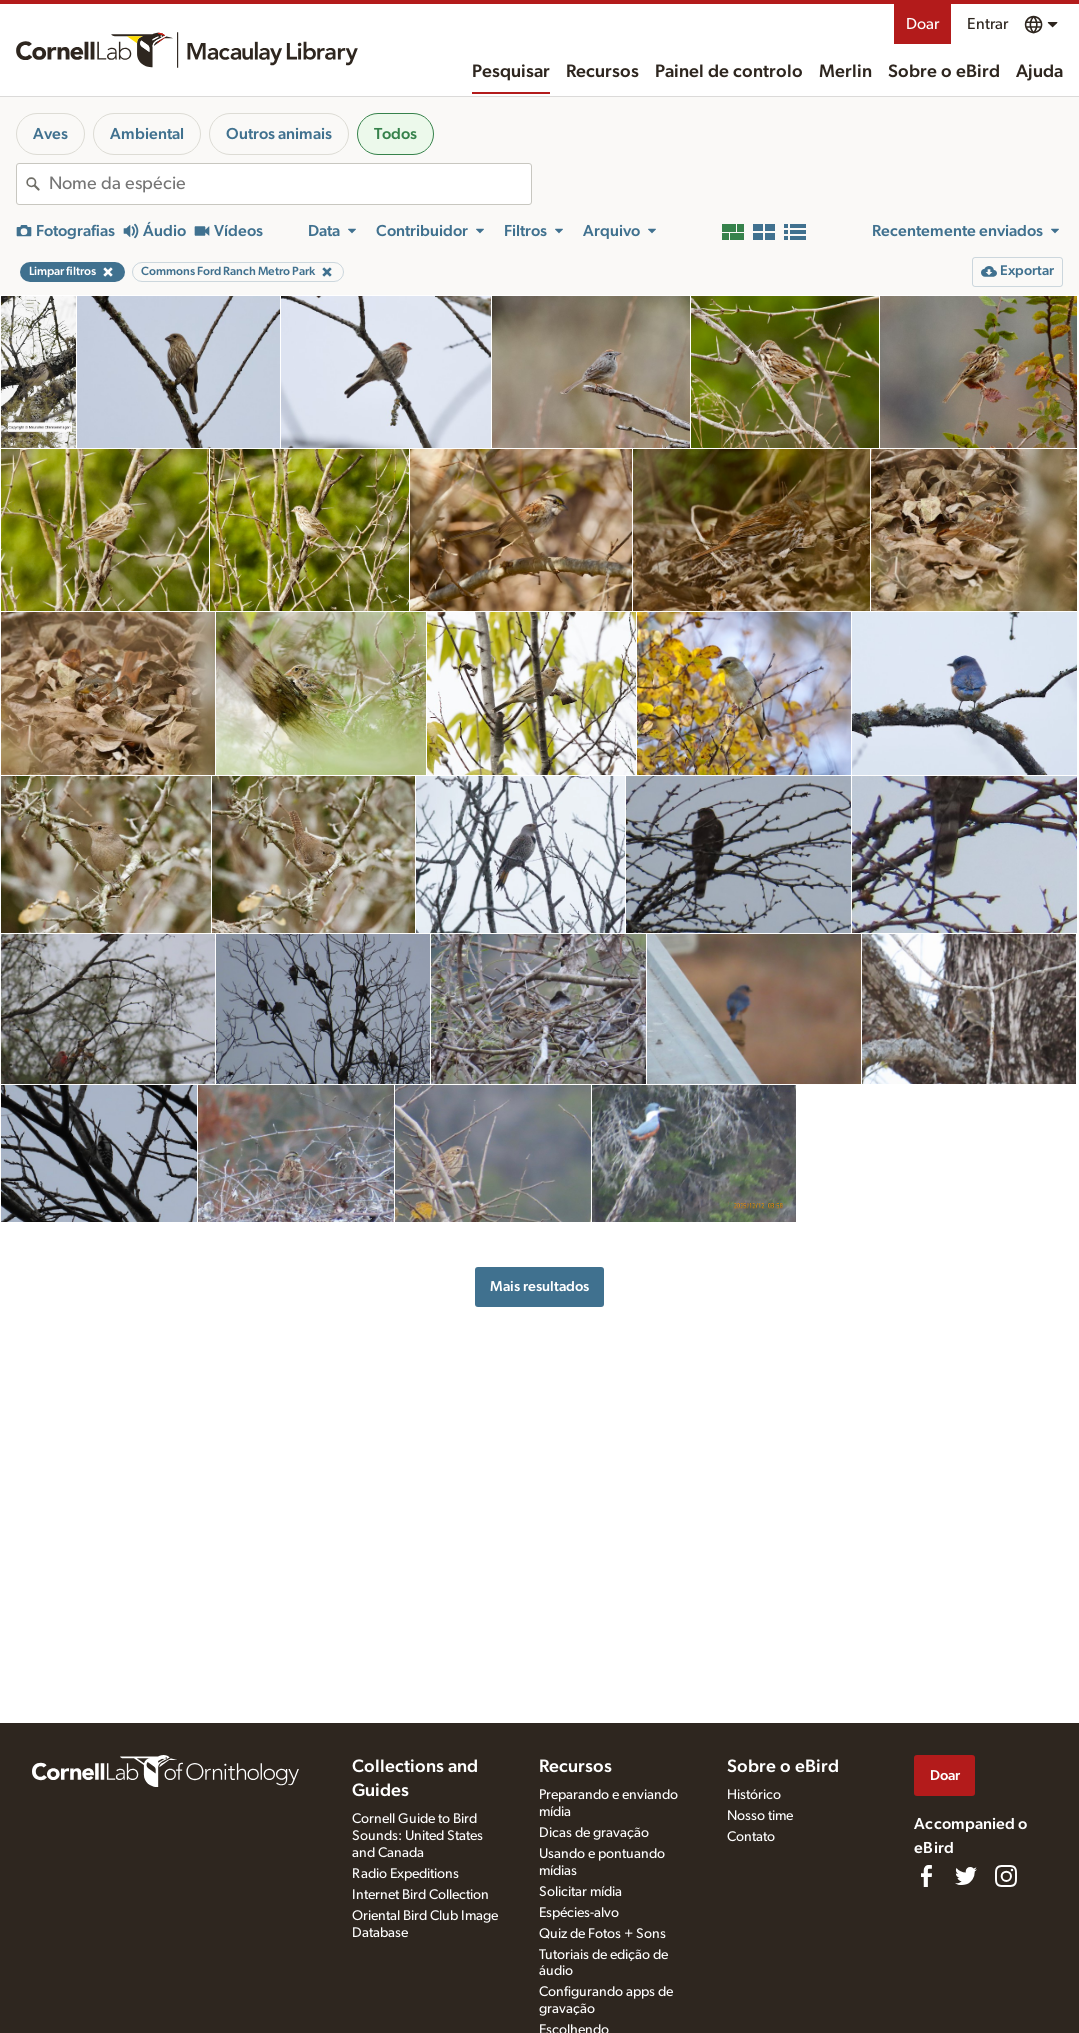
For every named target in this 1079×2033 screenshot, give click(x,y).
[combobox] (290, 184)
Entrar (987, 24)
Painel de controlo (729, 72)
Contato (751, 1837)
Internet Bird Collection (420, 1895)
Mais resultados (539, 1286)
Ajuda (1039, 72)
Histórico (754, 1795)
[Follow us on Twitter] (966, 1876)
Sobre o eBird (944, 72)
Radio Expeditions (405, 1874)
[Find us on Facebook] (926, 1876)
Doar (922, 24)
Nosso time (760, 1816)
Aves (50, 134)
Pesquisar (511, 72)
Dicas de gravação (594, 1833)
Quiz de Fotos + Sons (602, 1934)
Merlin (845, 72)
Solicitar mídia (580, 1892)
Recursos (602, 72)
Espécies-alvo (579, 1913)
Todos (395, 134)
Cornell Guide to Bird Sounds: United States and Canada (417, 1836)
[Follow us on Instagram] (1006, 1876)
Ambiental (147, 134)
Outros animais (279, 134)
